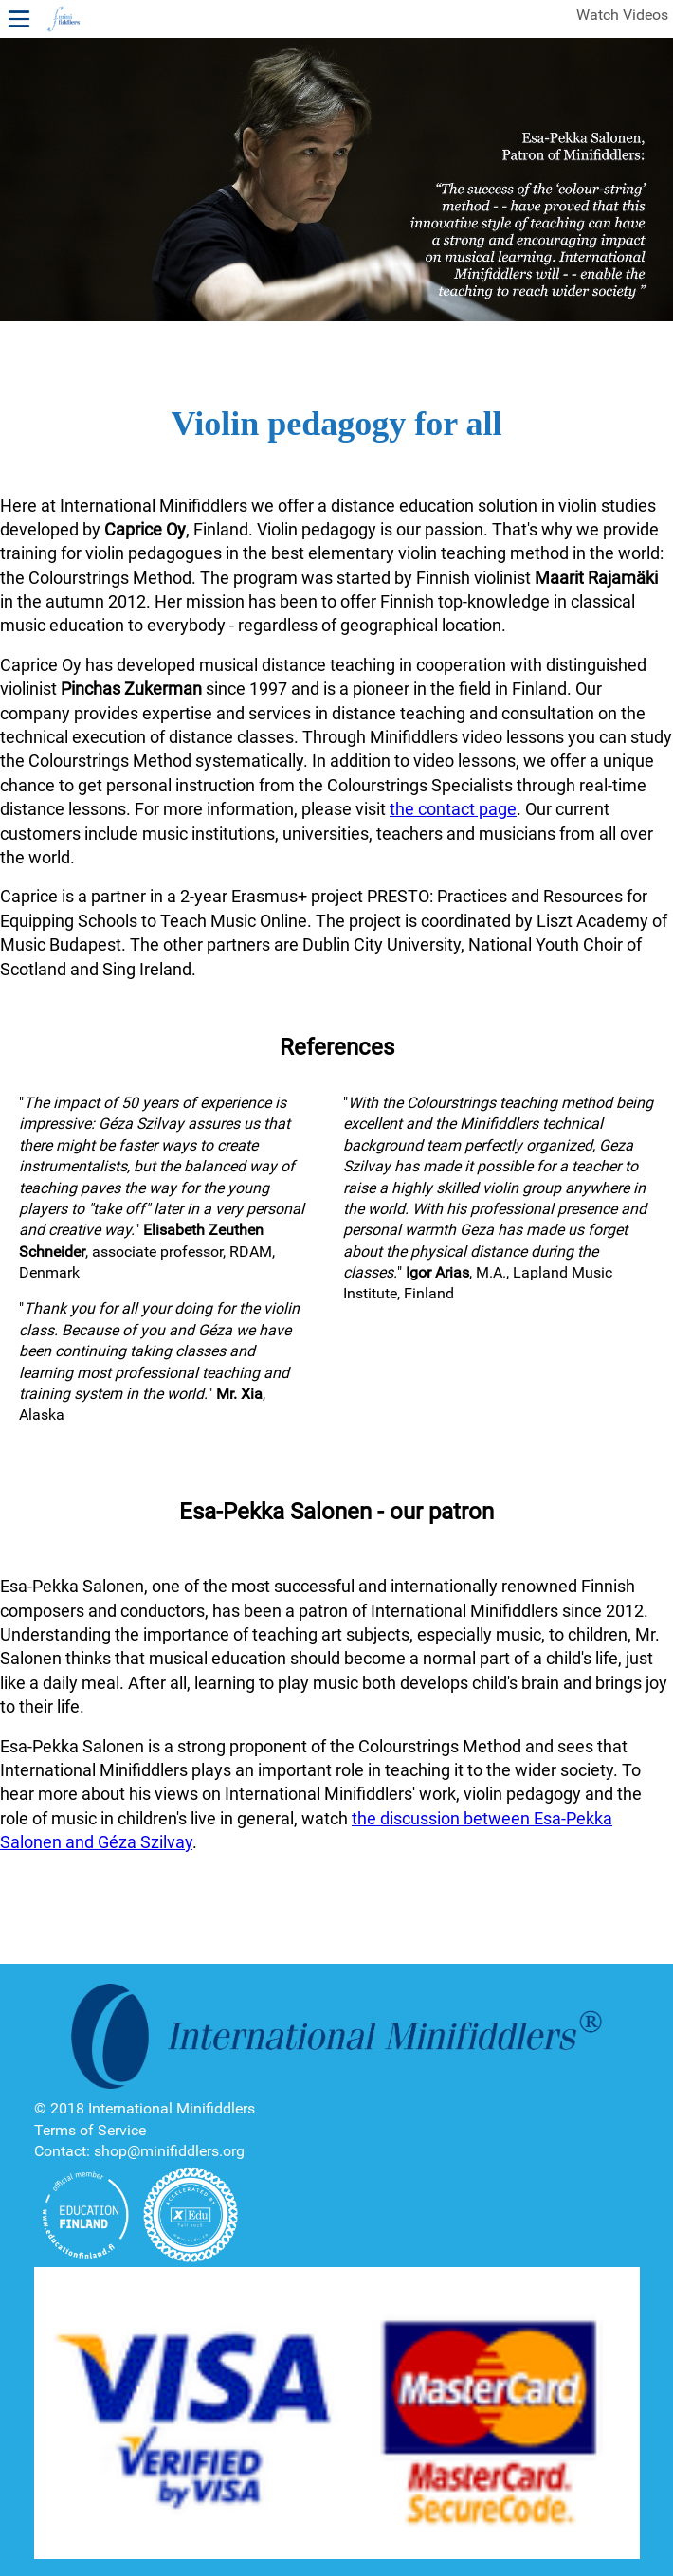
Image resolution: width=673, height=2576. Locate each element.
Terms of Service (90, 2130)
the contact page (453, 809)
